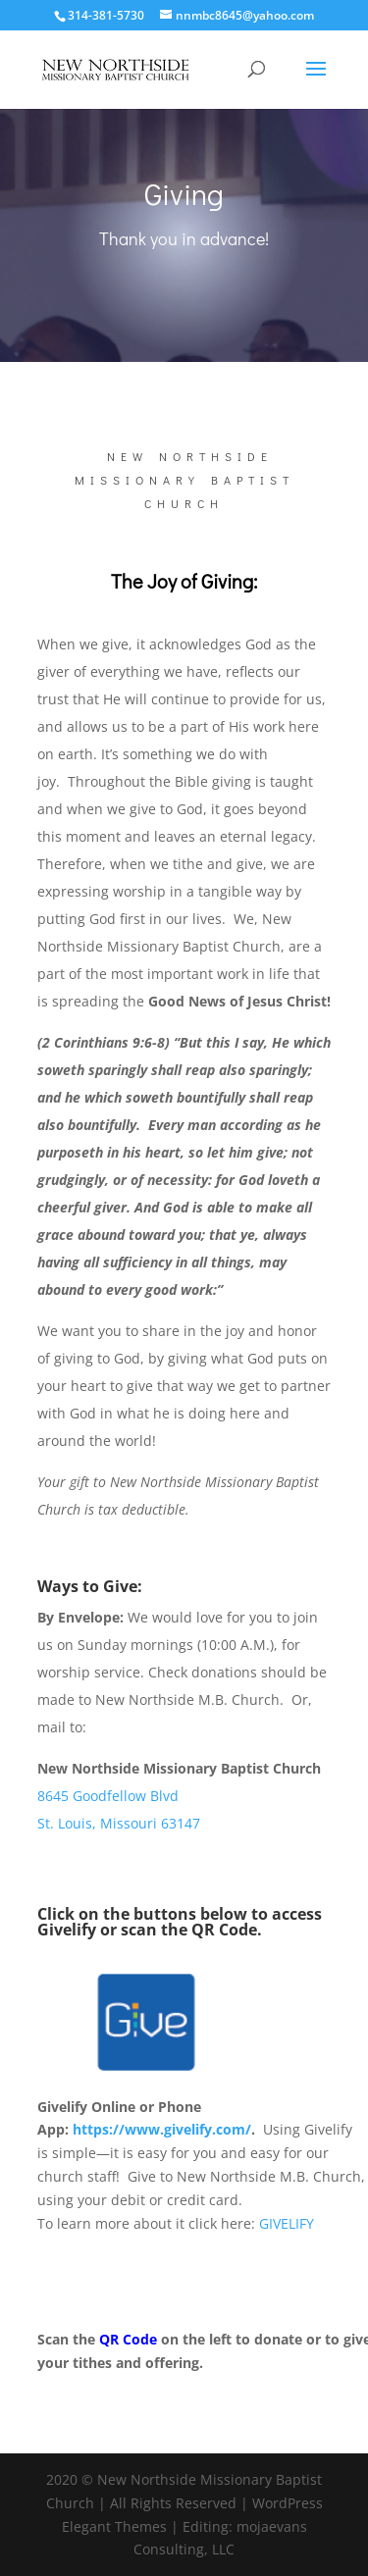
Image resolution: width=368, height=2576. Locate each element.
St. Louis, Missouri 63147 (118, 1823)
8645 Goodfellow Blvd (108, 1795)
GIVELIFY (286, 2223)
